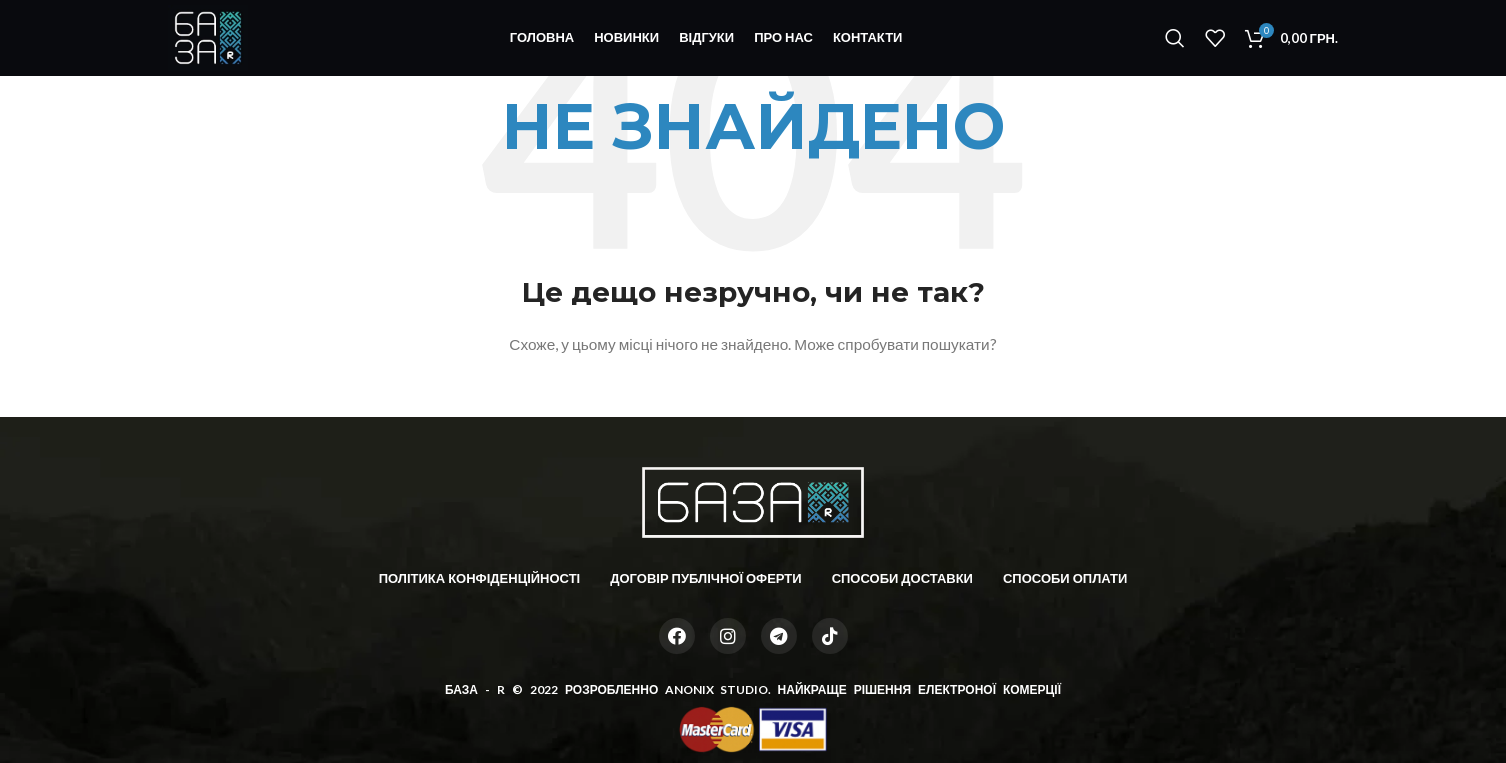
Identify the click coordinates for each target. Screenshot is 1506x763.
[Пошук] (1175, 43)
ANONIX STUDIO (716, 689)
